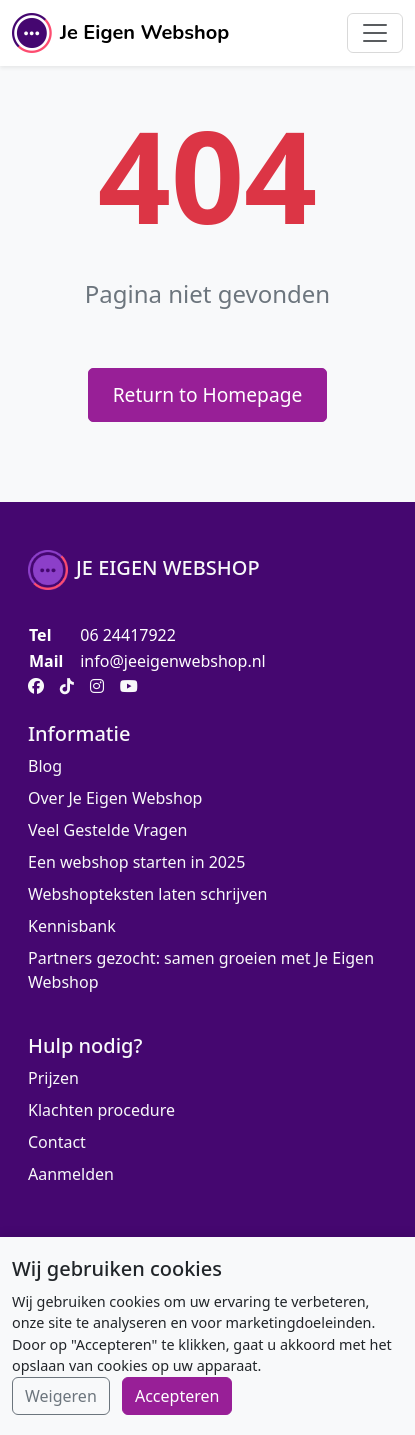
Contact (57, 1142)
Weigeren (61, 1396)
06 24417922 (128, 635)
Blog (45, 766)
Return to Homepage (208, 394)
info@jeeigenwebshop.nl (172, 661)
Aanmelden (71, 1174)
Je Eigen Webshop (120, 33)
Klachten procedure (101, 1110)
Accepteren (177, 1396)
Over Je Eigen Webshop (115, 798)
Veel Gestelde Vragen (107, 830)
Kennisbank (72, 926)
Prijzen (53, 1078)
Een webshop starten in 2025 (136, 862)
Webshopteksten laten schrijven (147, 894)
